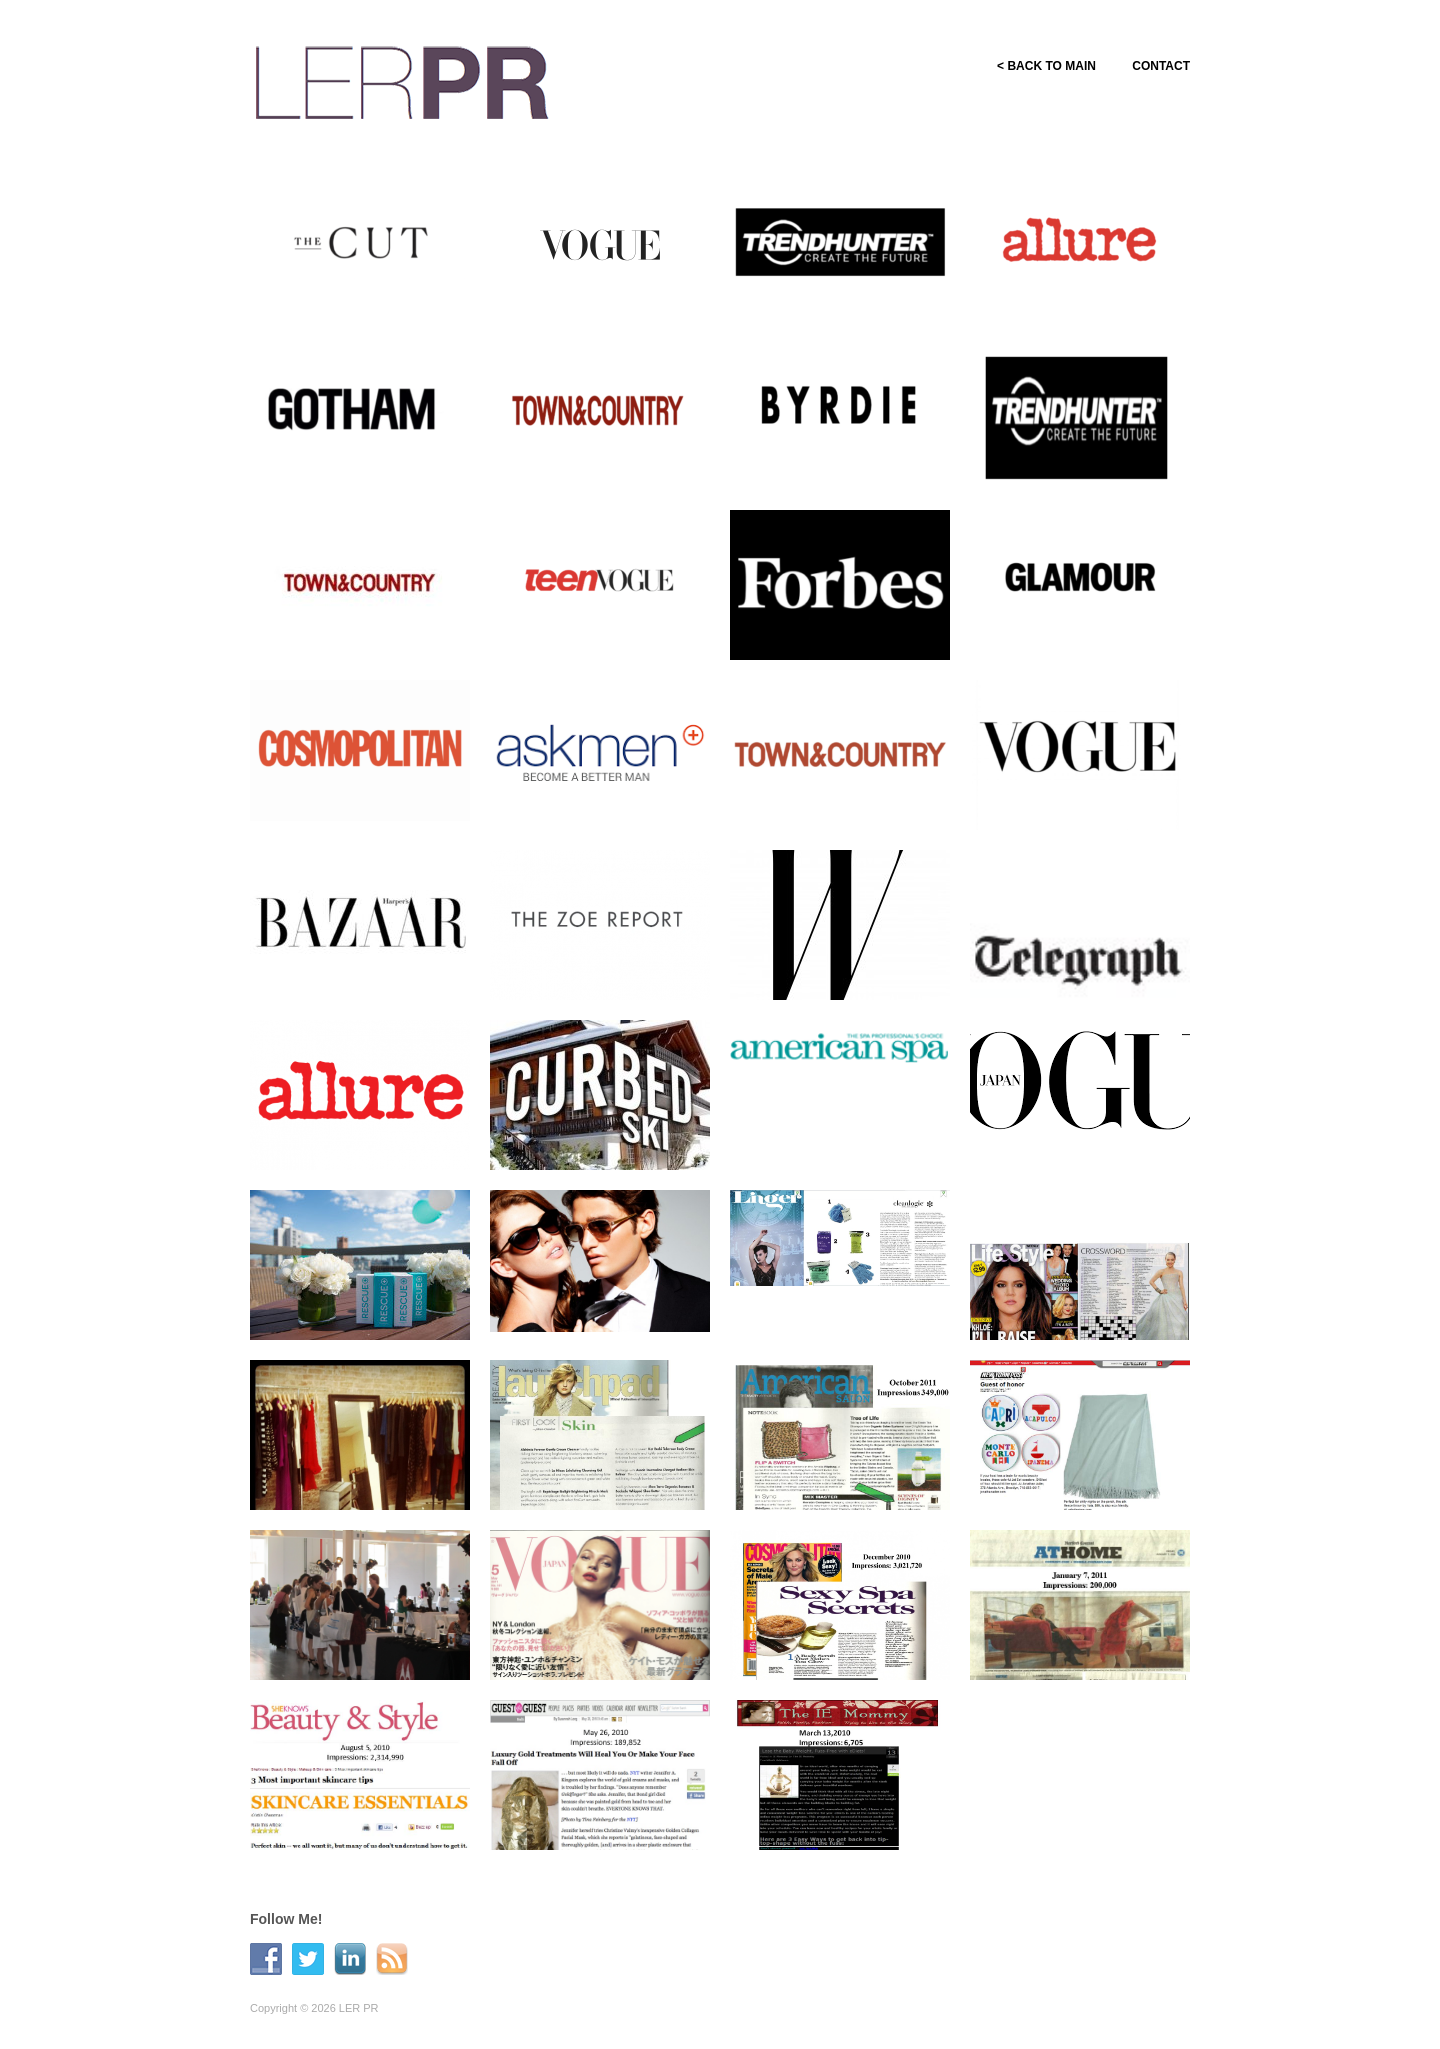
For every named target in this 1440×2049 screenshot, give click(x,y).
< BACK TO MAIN (1040, 66)
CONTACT (1161, 66)
